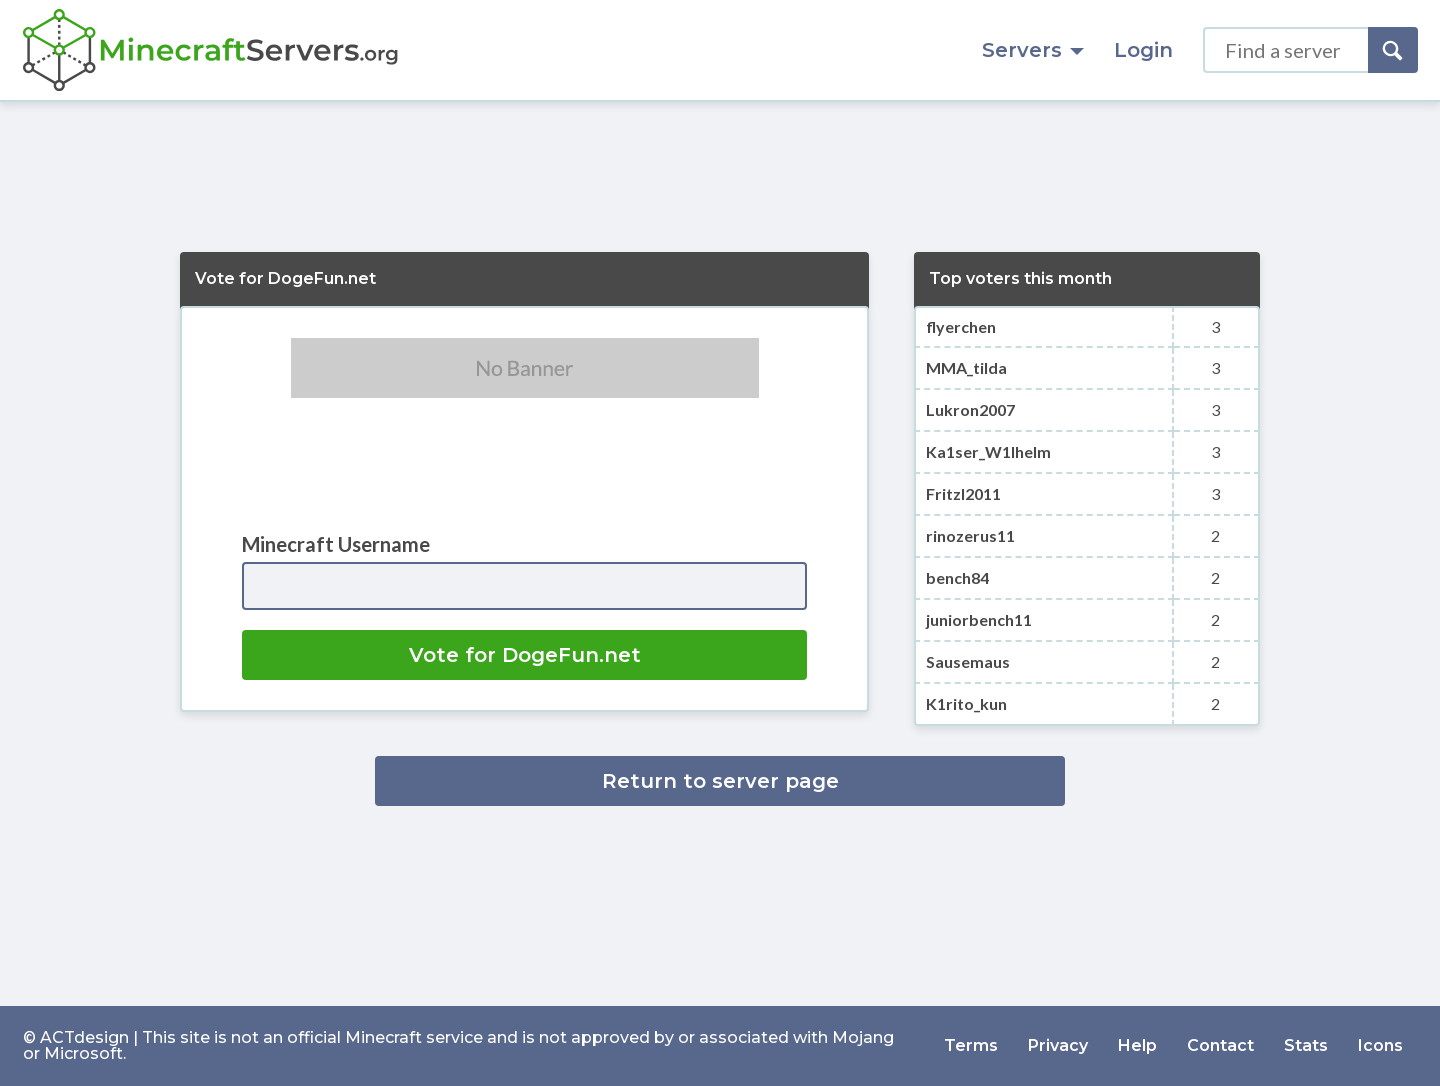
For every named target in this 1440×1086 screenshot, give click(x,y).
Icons (1380, 1045)
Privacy (1058, 1045)
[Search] (1393, 50)
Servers (1033, 50)
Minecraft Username (336, 544)
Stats (1306, 1045)
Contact (1220, 1045)
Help (1137, 1045)
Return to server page (720, 781)
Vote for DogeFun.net (525, 655)
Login (1143, 50)
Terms (971, 1045)
